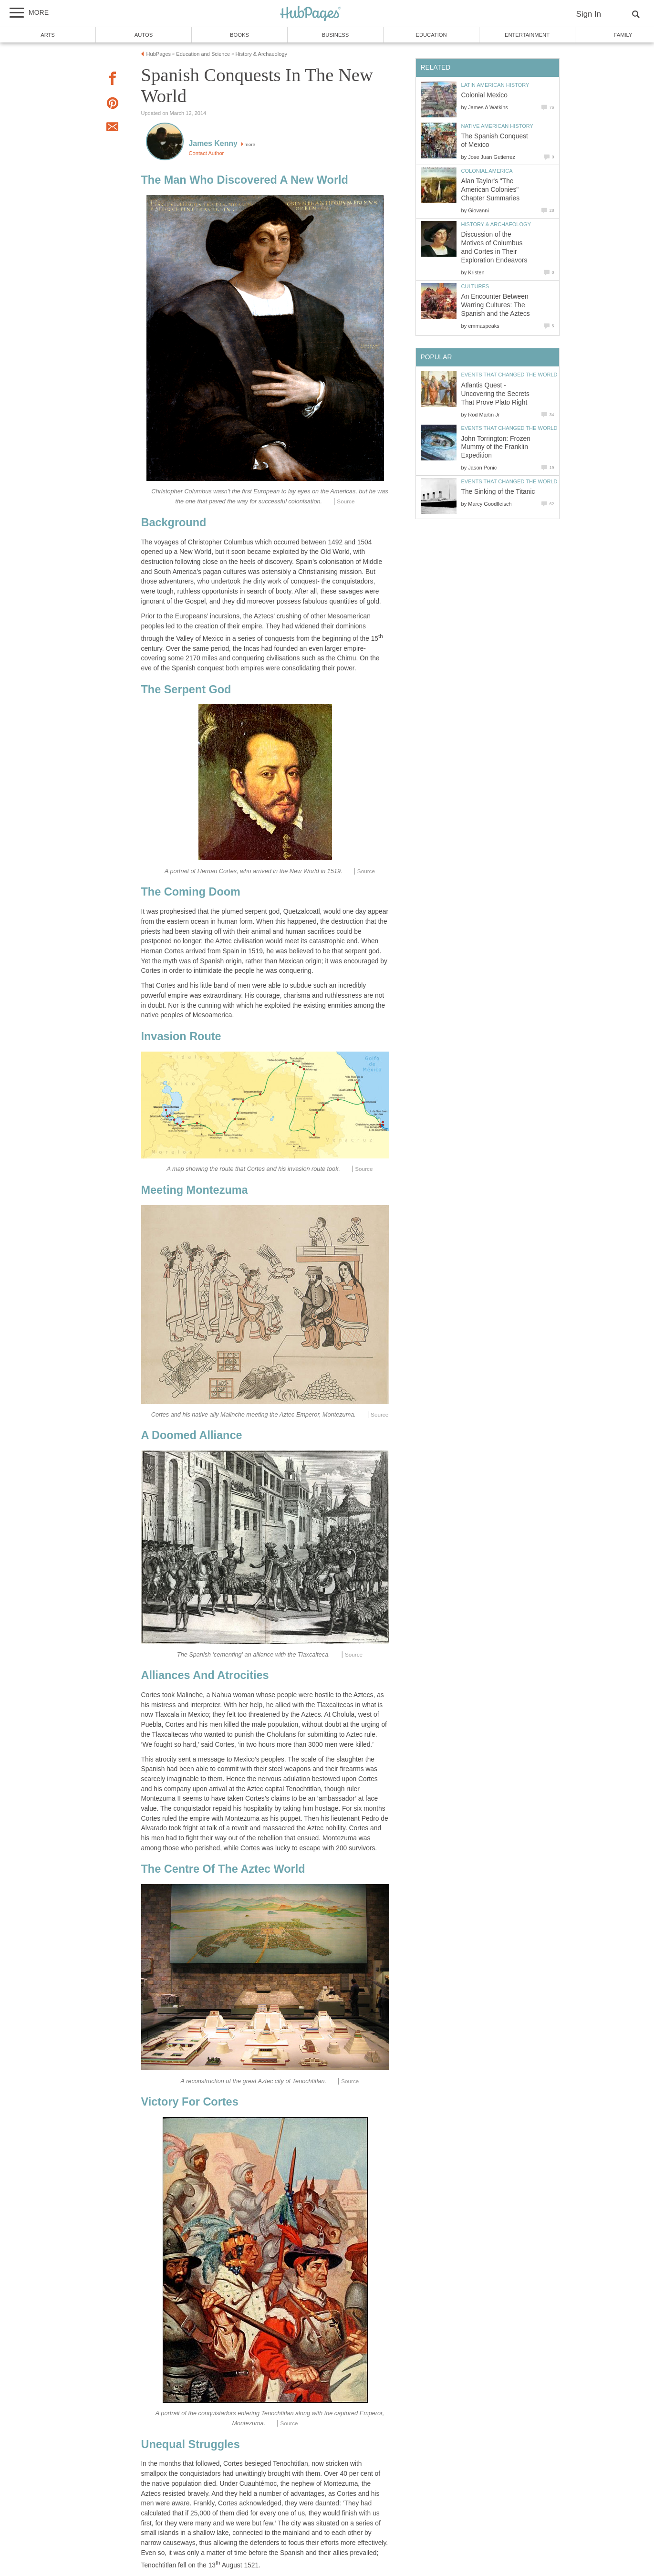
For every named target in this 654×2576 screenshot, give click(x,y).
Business (335, 35)
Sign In (588, 14)
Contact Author (206, 153)
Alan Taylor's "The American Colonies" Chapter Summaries (490, 189)
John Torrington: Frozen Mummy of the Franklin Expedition (495, 447)
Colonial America (487, 171)
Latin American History (495, 85)
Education (430, 35)
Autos (144, 35)
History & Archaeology (496, 224)
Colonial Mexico (484, 95)
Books (239, 35)
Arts (48, 35)
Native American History (497, 126)
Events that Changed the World (509, 374)
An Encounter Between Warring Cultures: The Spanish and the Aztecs (495, 305)
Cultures (475, 286)
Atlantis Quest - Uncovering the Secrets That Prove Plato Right (495, 394)
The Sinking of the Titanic (498, 491)
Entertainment (527, 35)
